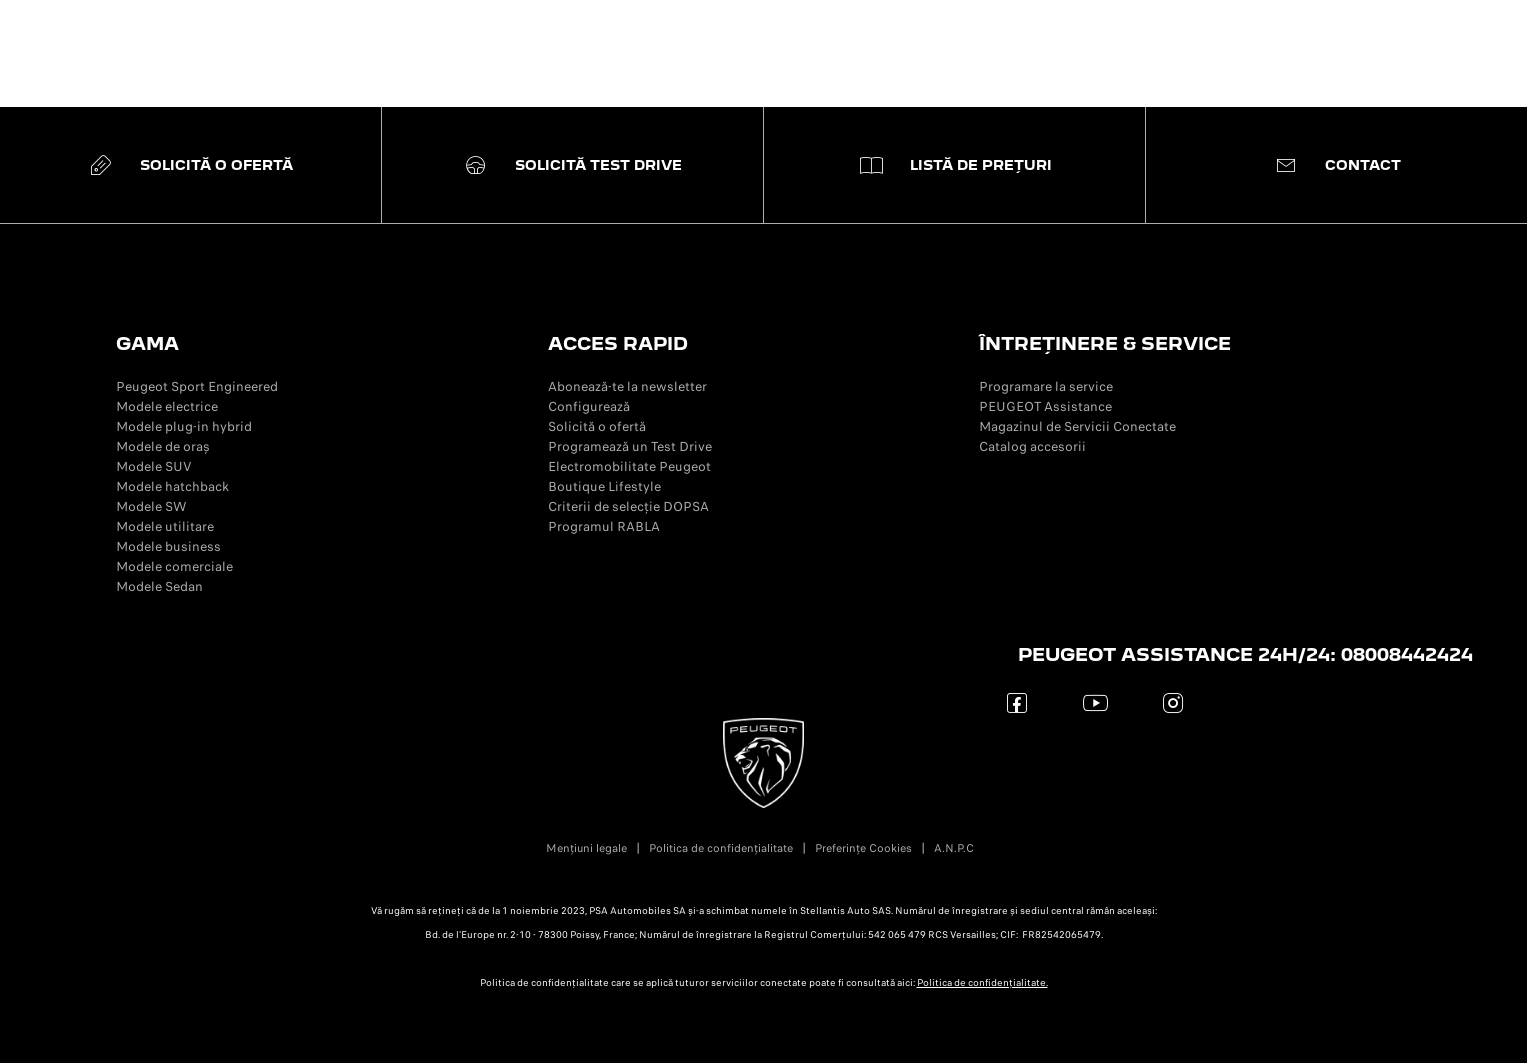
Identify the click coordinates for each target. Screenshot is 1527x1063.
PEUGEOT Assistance (1045, 406)
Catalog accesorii (1032, 446)
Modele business (168, 546)
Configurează (589, 406)
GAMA (147, 343)
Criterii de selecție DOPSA (628, 506)
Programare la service (1046, 386)
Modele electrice (167, 406)
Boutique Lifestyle (604, 486)
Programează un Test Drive (630, 446)
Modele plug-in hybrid (184, 426)
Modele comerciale (174, 566)
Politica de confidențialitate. (982, 983)
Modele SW (151, 506)
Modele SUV (154, 466)
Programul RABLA (604, 526)
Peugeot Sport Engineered (197, 386)
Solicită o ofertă (597, 426)
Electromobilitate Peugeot (629, 466)
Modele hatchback (172, 486)
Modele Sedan (159, 586)
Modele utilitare (165, 526)
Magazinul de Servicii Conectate (1077, 426)
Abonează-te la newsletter (627, 386)
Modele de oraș (163, 446)
